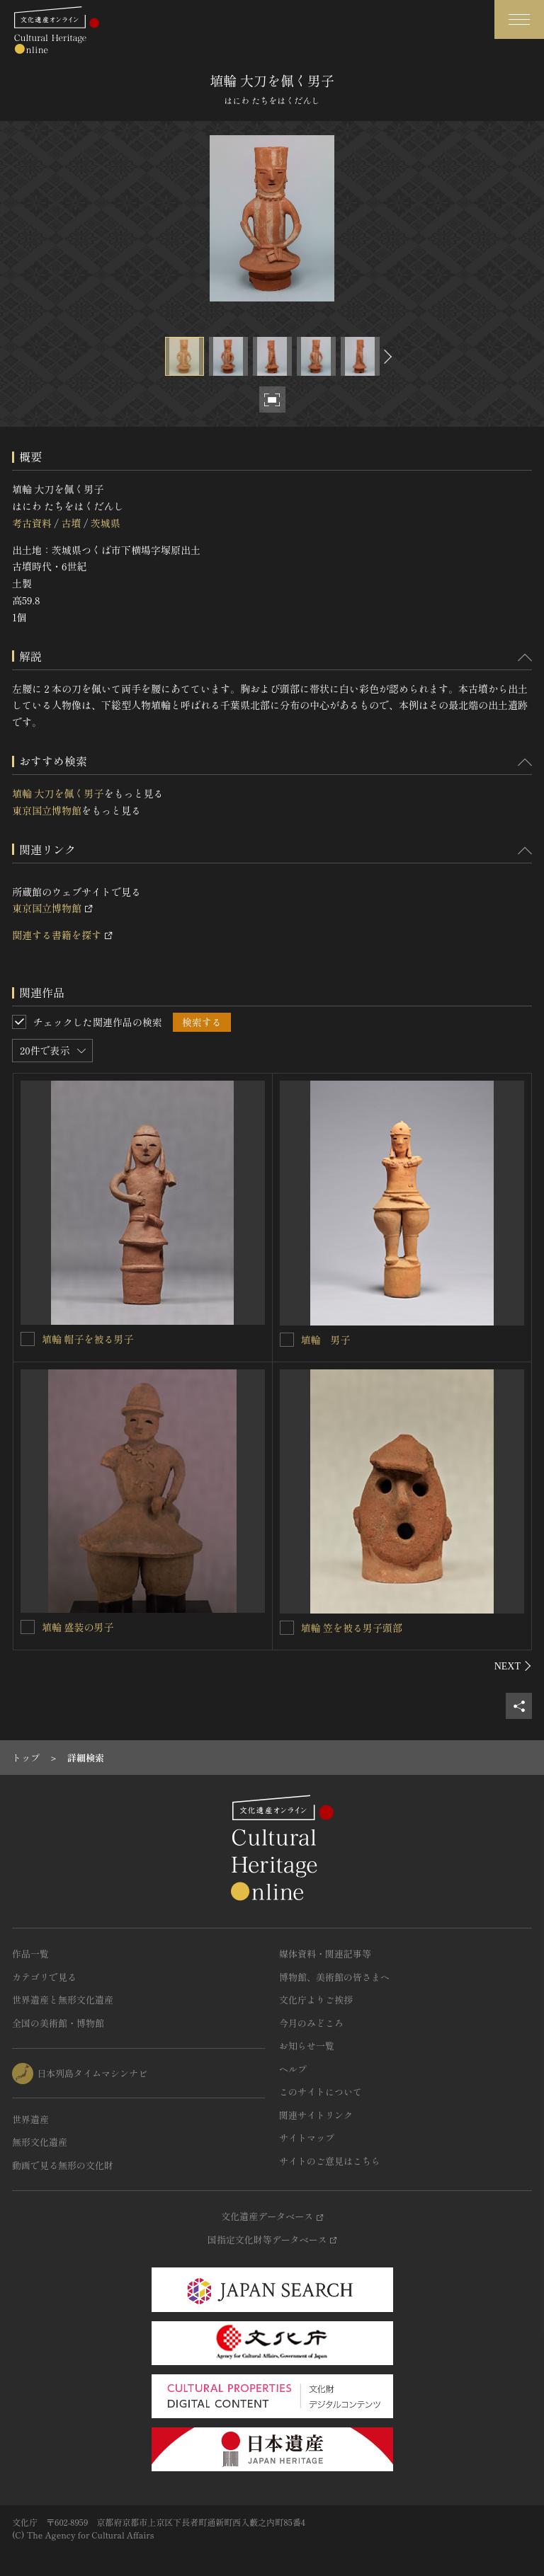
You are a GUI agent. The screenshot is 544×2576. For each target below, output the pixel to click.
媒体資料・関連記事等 (325, 1953)
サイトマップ (306, 2137)
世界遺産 (30, 2119)
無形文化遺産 (39, 2142)
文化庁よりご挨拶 (316, 1999)
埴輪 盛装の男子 (78, 1627)
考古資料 (32, 523)
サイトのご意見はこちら (329, 2161)
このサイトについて (320, 2091)
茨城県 (105, 523)
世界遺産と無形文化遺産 (62, 1999)
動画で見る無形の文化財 (62, 2165)
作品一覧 (30, 1953)
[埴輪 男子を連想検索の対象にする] (287, 1340)
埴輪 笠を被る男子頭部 (352, 1628)
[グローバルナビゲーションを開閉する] (519, 19)
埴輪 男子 (326, 1340)
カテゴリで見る (44, 1977)
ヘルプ (293, 2069)
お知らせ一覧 (306, 2045)
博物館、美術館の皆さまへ (334, 1977)
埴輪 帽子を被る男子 (88, 1339)
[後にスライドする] (386, 356)
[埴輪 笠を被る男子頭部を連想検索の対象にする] (287, 1628)
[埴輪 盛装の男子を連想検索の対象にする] (28, 1627)
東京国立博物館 (46, 810)
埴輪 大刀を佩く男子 (58, 793)
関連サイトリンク (316, 2115)
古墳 (71, 523)
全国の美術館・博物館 (58, 2023)
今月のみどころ (311, 2023)
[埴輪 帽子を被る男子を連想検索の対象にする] (28, 1339)
